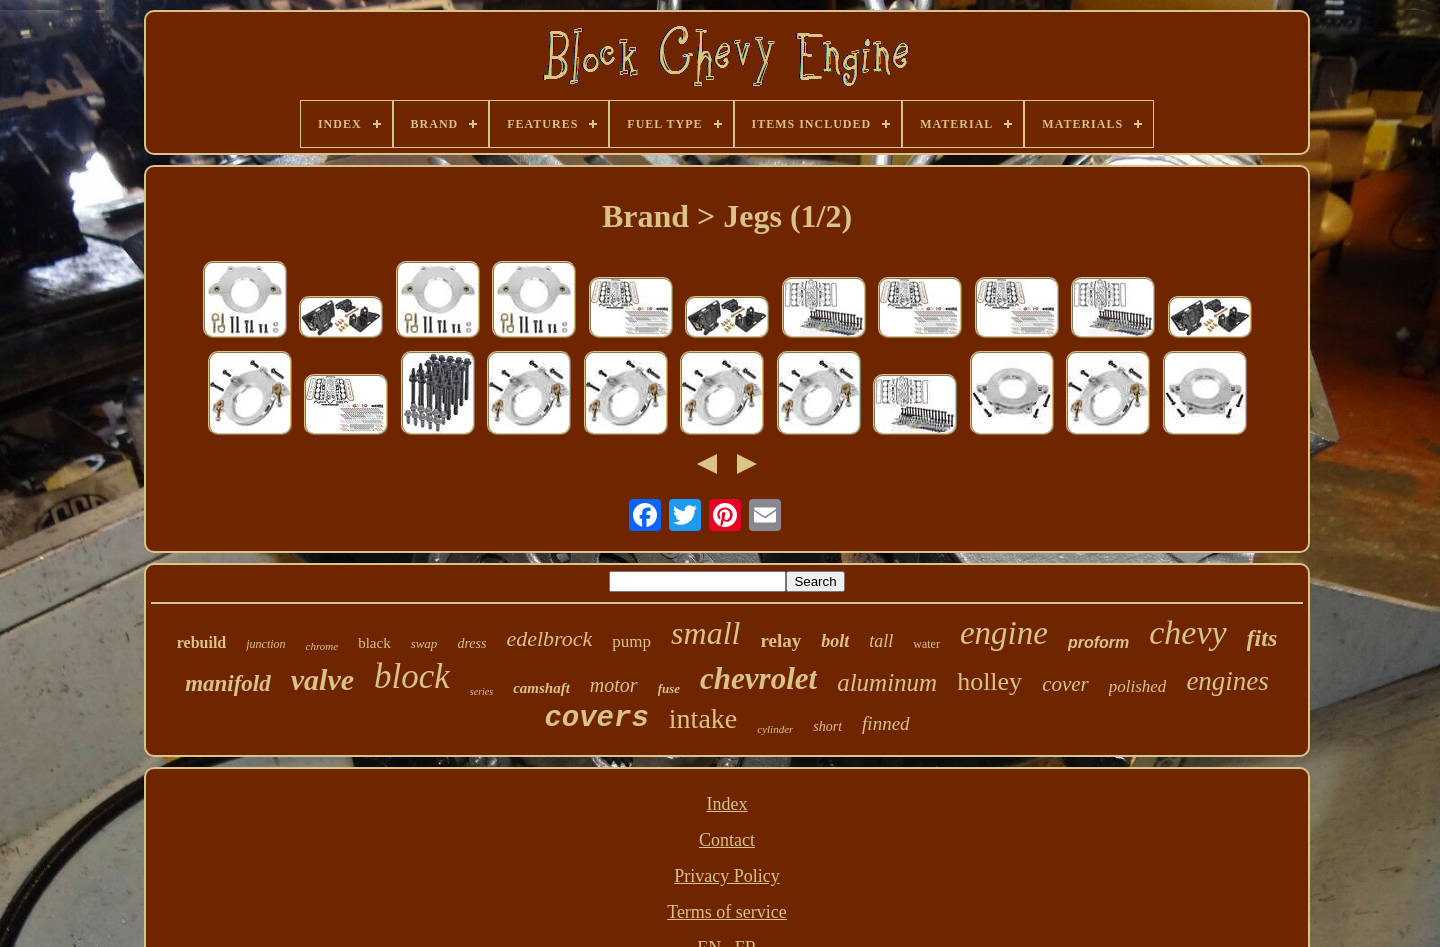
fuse (669, 688)
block (412, 676)
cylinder (775, 729)
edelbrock (549, 638)
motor (614, 685)
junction (265, 644)
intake (703, 718)
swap (424, 643)
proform (1098, 642)
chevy (1187, 632)
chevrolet (758, 678)
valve (322, 679)
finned (886, 723)
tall (881, 641)
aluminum (887, 682)
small (705, 633)
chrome (322, 646)
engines (1227, 681)
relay (780, 640)
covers (596, 718)
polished (1138, 686)
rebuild (202, 642)
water (926, 644)
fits (1262, 638)
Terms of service (727, 912)
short (827, 726)
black (374, 643)
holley (989, 681)
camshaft (541, 688)
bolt (835, 641)
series (481, 691)
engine (1004, 633)
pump (631, 641)
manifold (228, 683)
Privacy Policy (727, 876)
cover (1065, 684)
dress (471, 643)
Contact (727, 840)
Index (727, 804)
